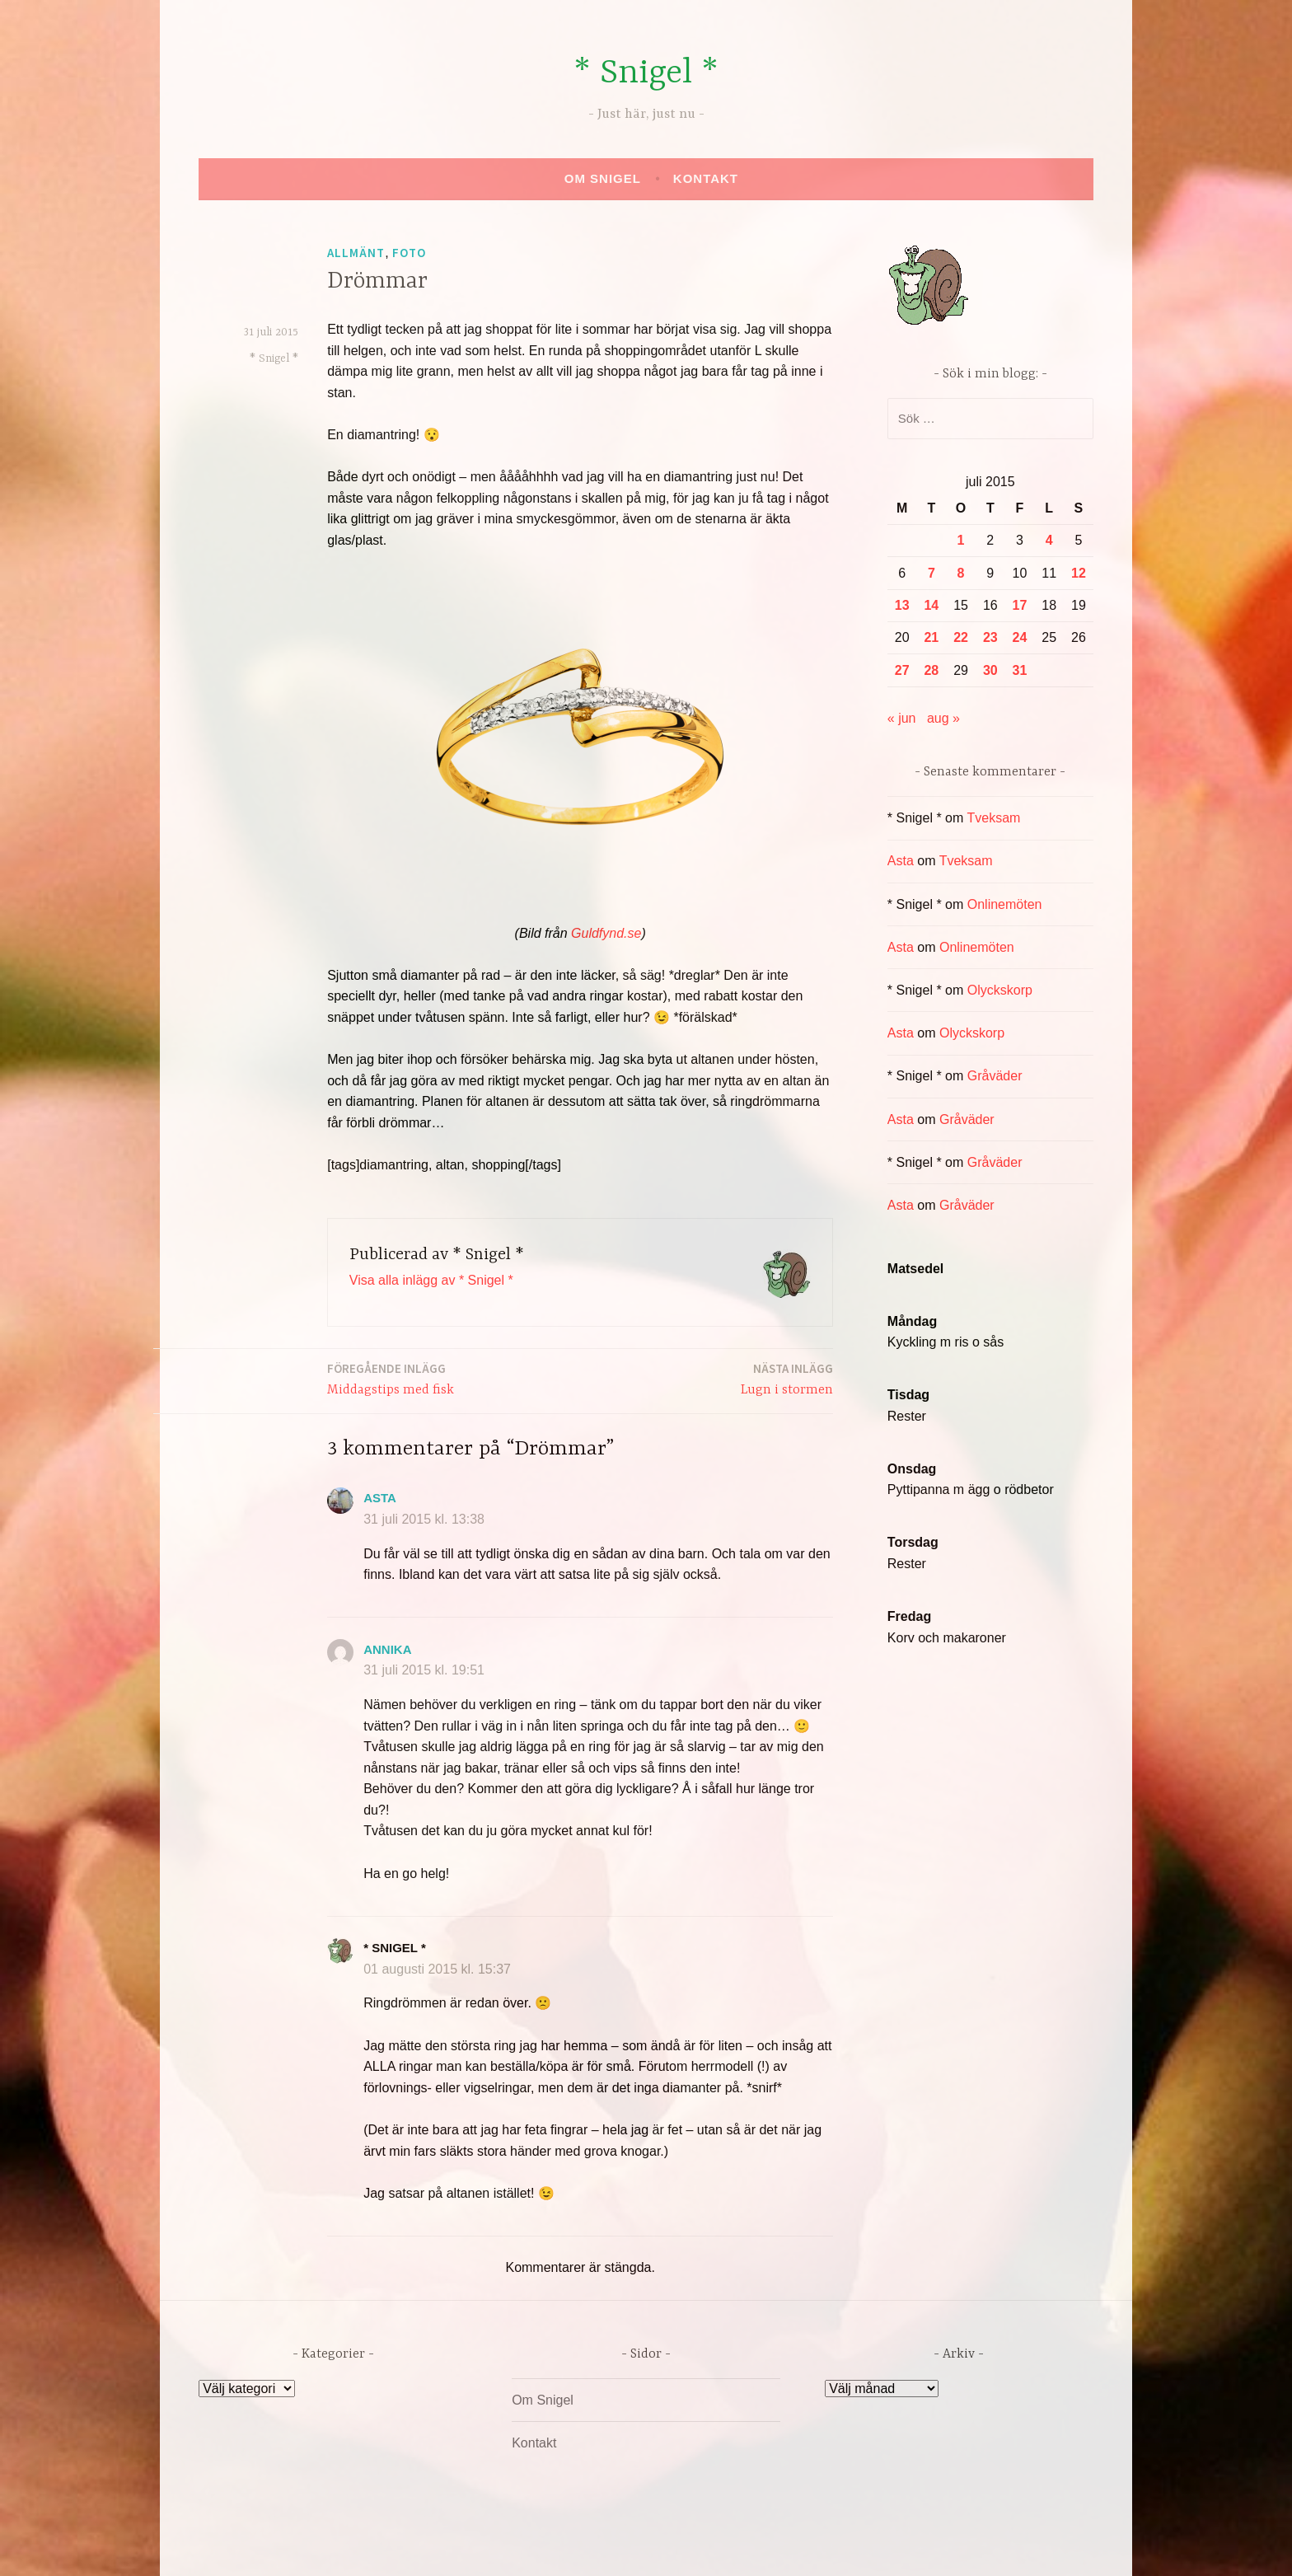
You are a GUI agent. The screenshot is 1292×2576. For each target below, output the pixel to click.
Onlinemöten (1004, 904)
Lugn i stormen (787, 1378)
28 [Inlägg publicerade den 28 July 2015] (931, 670)
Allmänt (356, 252)
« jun (901, 718)
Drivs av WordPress (523, 2546)
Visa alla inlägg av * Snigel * (431, 1280)
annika (387, 1649)
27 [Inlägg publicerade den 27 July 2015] (902, 670)
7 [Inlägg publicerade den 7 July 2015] (931, 573)
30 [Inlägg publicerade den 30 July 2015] (990, 670)
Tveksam (993, 818)
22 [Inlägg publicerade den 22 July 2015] (960, 637)
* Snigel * (646, 73)
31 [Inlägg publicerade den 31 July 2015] (1020, 670)
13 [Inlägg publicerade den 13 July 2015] (902, 605)
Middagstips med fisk (390, 1378)
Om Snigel (602, 178)
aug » (943, 718)
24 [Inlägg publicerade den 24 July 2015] (1020, 637)
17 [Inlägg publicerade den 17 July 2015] (1020, 605)
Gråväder (995, 1076)
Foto (409, 252)
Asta (379, 1498)
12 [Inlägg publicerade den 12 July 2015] (1078, 573)
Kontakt (705, 178)
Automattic (801, 2546)
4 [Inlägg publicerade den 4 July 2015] (1049, 540)
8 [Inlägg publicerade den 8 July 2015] (961, 573)
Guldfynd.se (606, 933)
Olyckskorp (999, 990)
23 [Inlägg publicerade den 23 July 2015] (990, 637)
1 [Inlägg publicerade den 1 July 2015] (961, 540)
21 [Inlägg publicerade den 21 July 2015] (931, 637)
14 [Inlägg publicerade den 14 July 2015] (931, 605)
